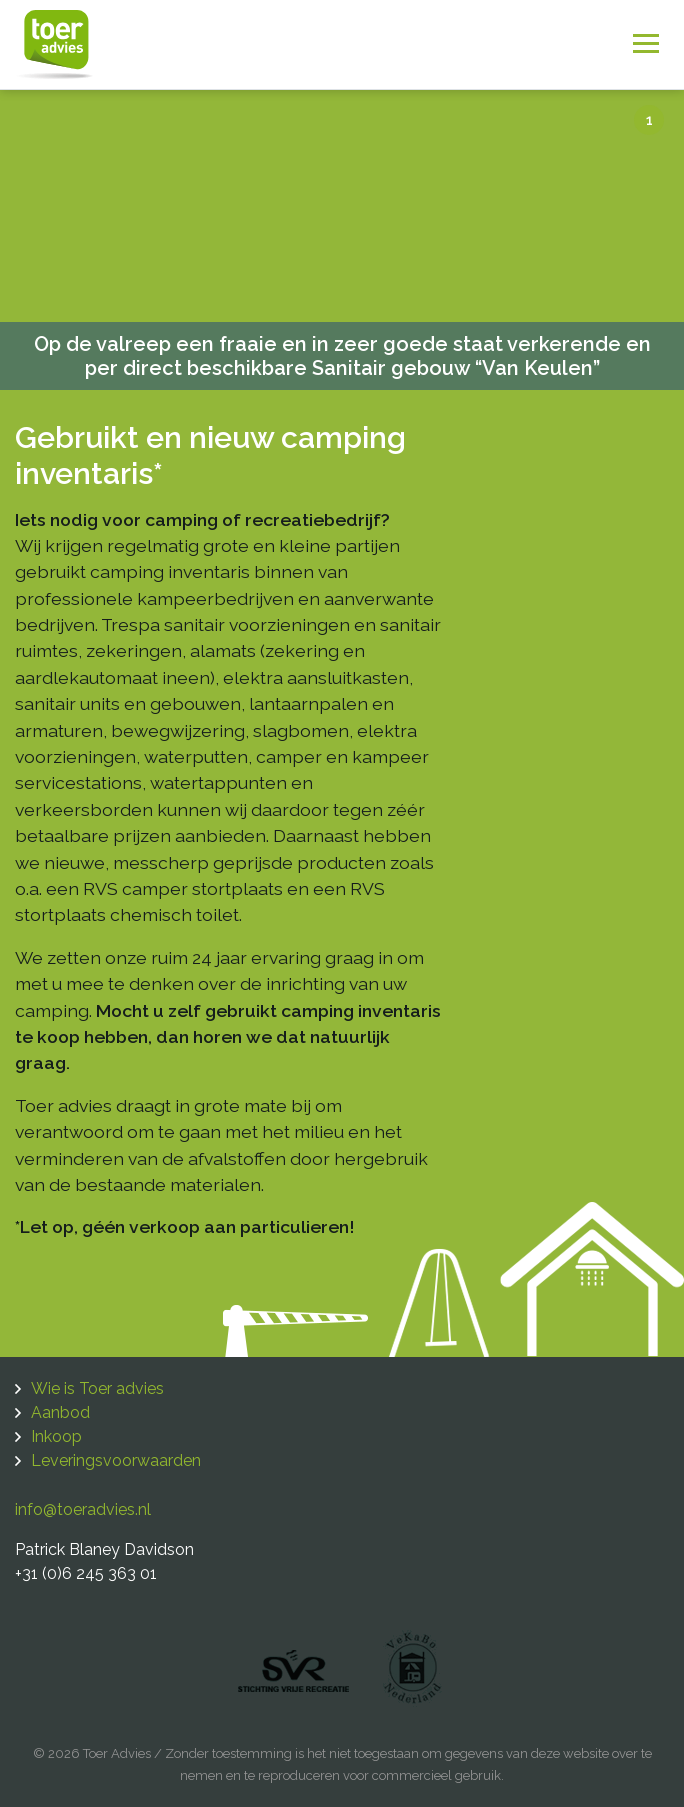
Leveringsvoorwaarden (116, 1460)
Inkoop (56, 1436)
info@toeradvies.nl (83, 1509)
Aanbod (60, 1412)
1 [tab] (649, 120)
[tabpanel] (342, 240)
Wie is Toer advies (97, 1388)
